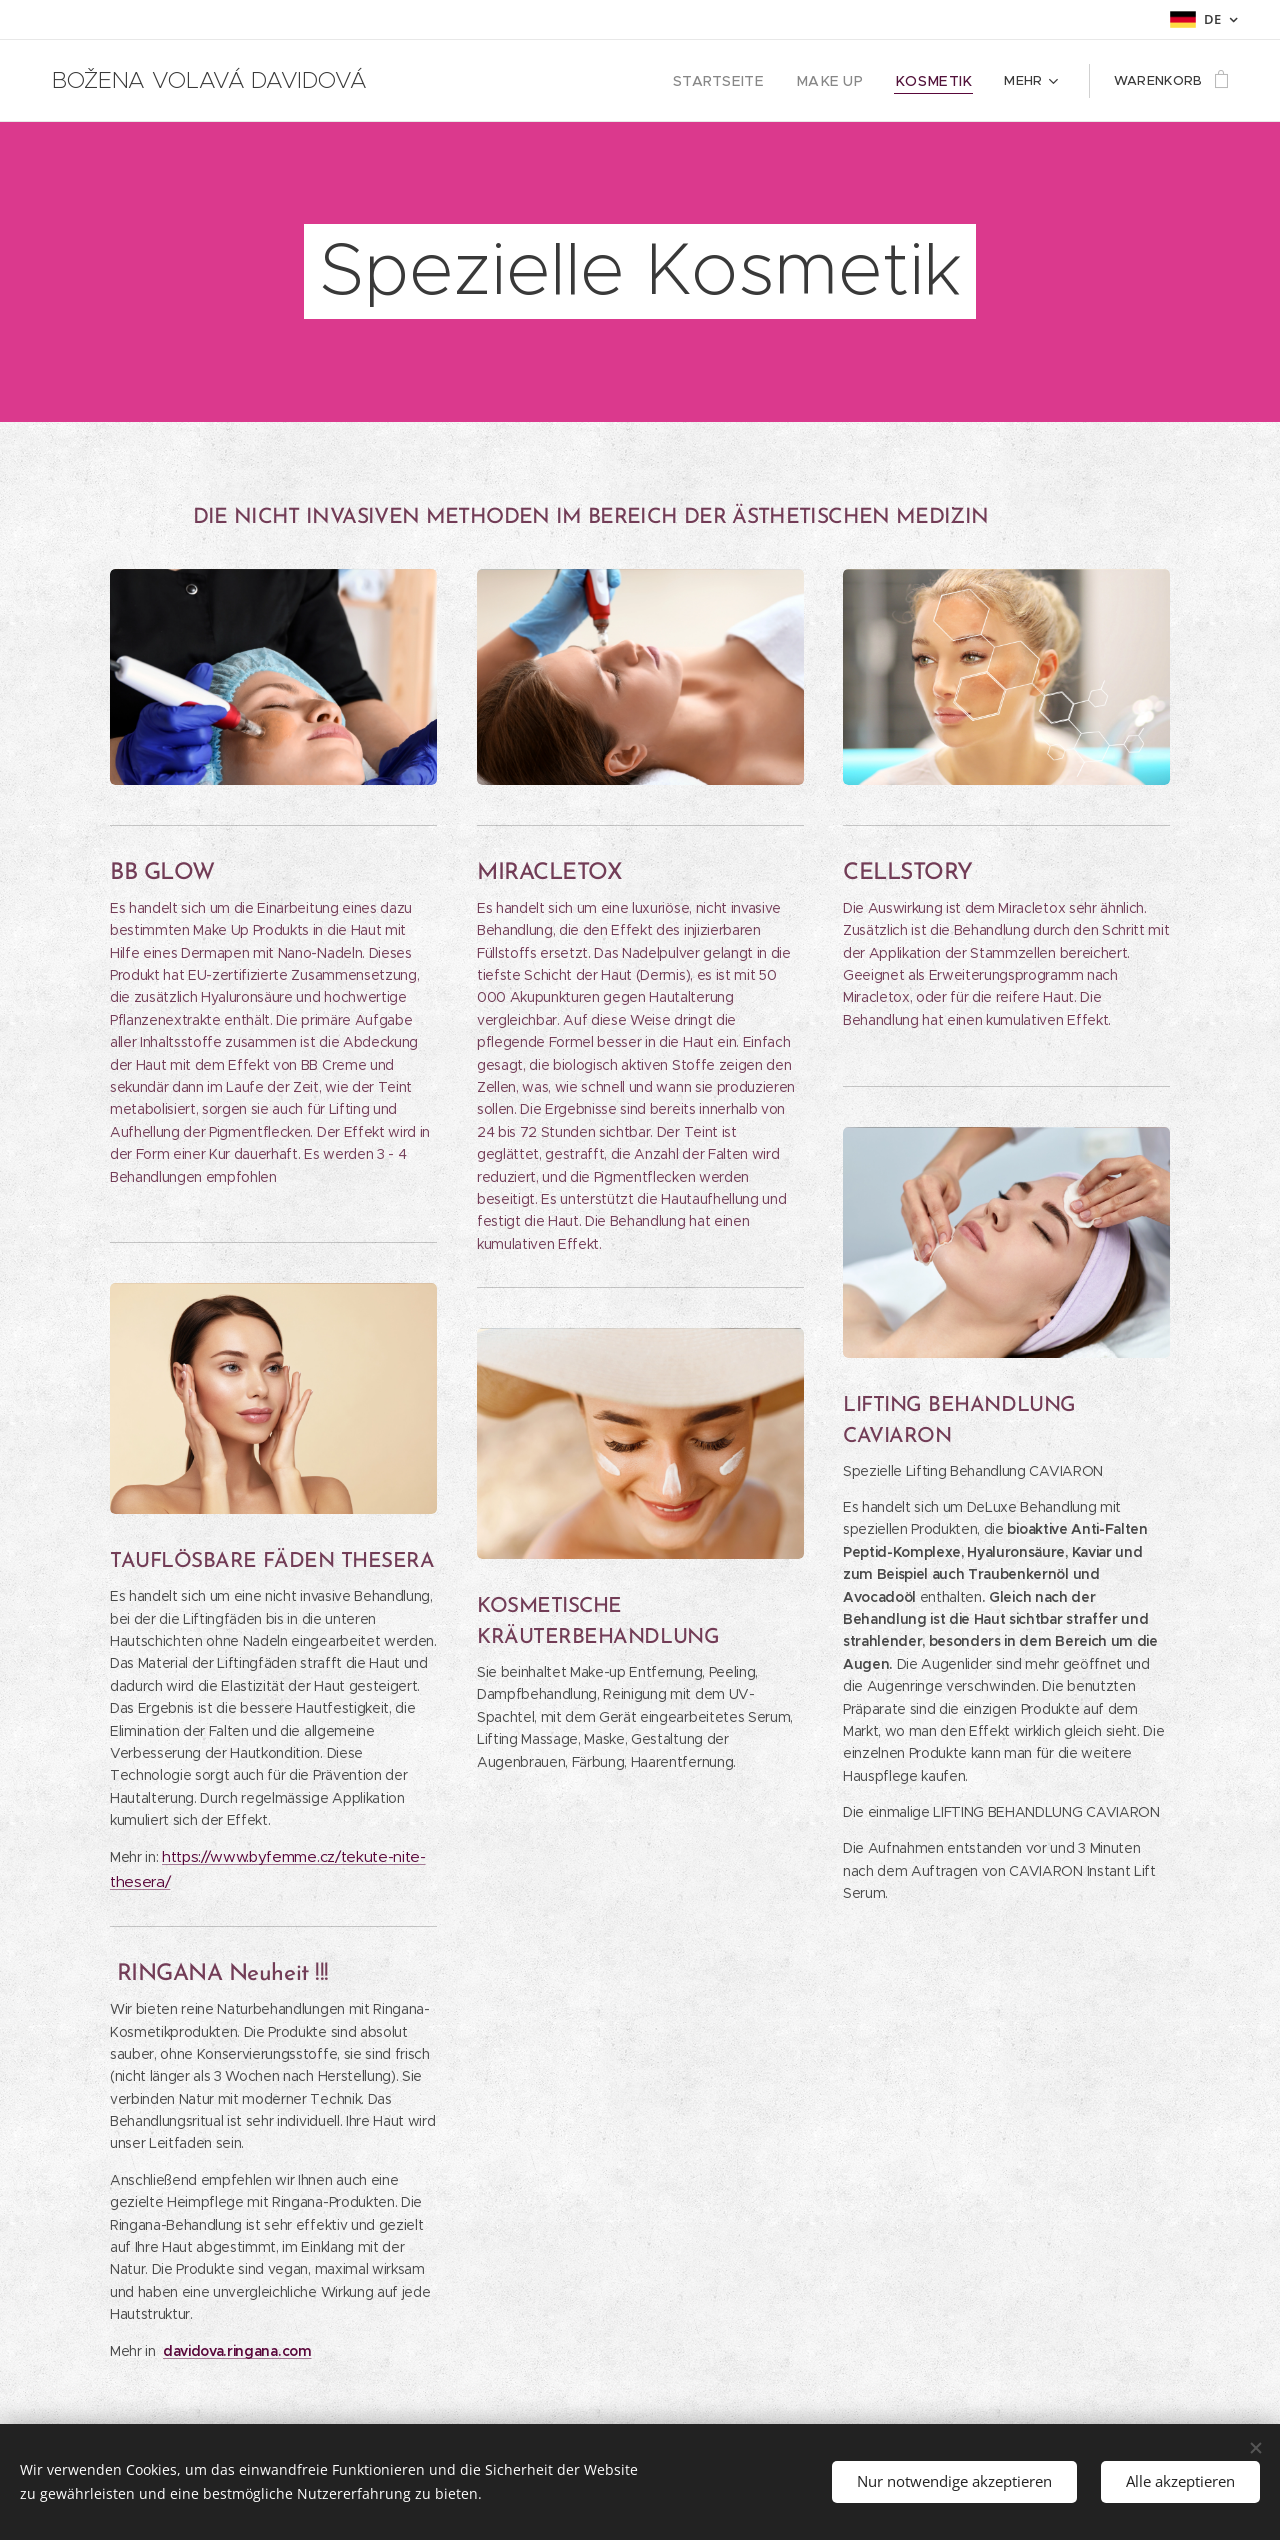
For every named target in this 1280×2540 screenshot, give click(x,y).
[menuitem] (742, 81)
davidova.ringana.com (237, 2351)
